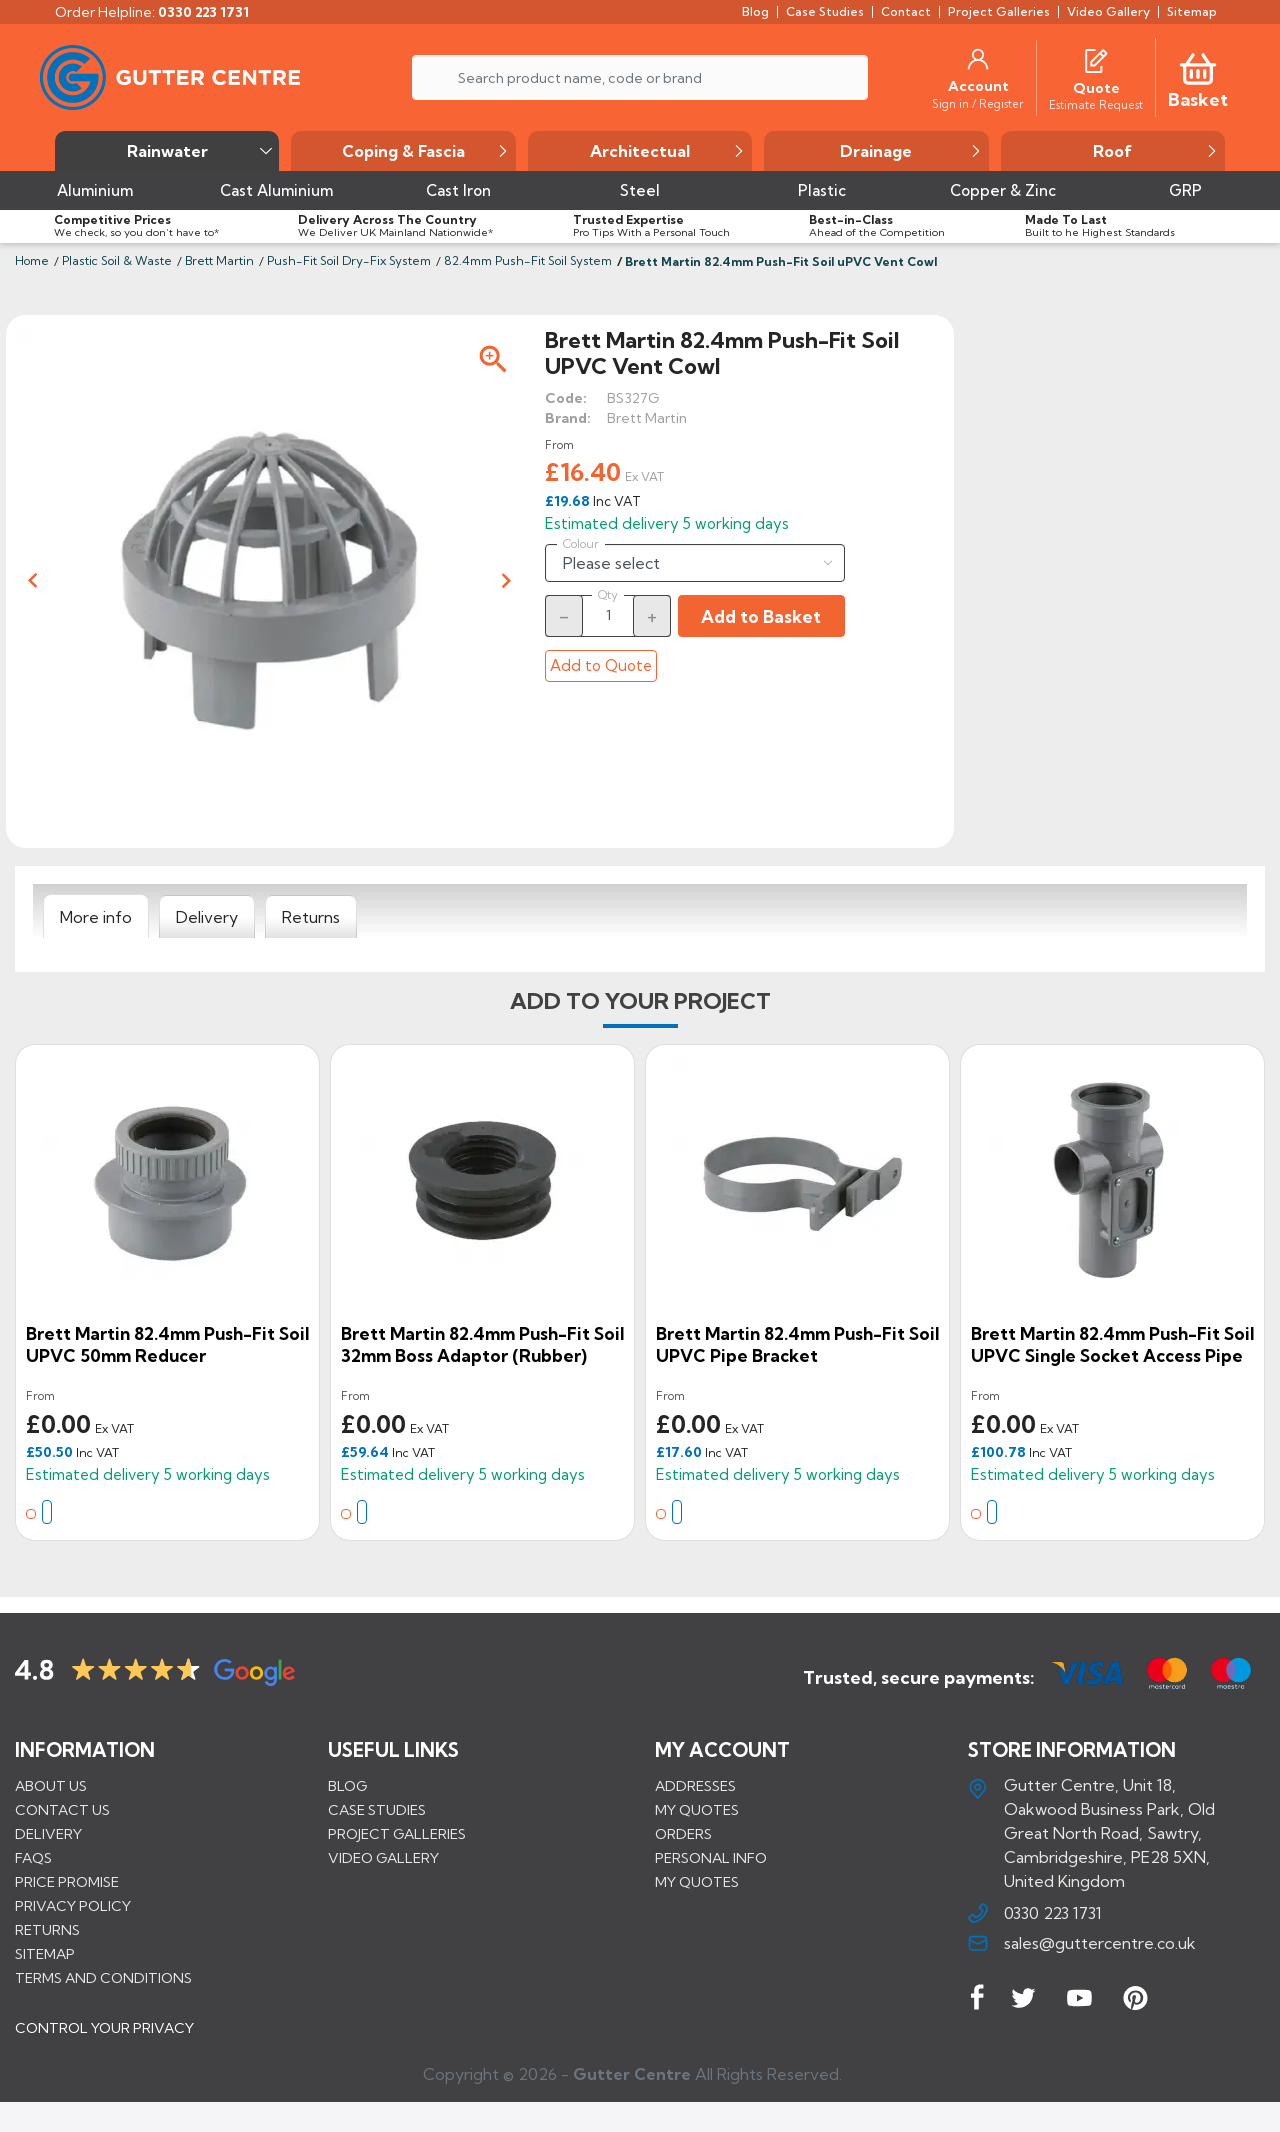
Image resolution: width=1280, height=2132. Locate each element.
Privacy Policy (73, 1906)
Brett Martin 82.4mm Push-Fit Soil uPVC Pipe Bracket (797, 1344)
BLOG (347, 1786)
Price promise (67, 1882)
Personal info (711, 1858)
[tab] (96, 917)
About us (51, 1786)
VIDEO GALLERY (383, 1858)
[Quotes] (1096, 59)
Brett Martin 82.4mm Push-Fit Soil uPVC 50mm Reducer (167, 1344)
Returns (47, 1930)
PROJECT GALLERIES (397, 1834)
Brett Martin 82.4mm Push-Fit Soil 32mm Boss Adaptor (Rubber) (482, 1344)
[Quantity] (608, 615)
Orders (683, 1834)
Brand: (568, 418)
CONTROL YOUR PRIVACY (104, 2043)
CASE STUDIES (377, 1810)
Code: (566, 398)
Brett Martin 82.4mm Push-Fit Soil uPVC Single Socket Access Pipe (1112, 1344)
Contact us (62, 1810)
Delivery (48, 1834)
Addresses (695, 1786)
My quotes (697, 1810)
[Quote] (1096, 88)
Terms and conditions (103, 1978)
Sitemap (45, 1954)
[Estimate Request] (1096, 104)
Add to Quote (601, 665)
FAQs (33, 1858)
